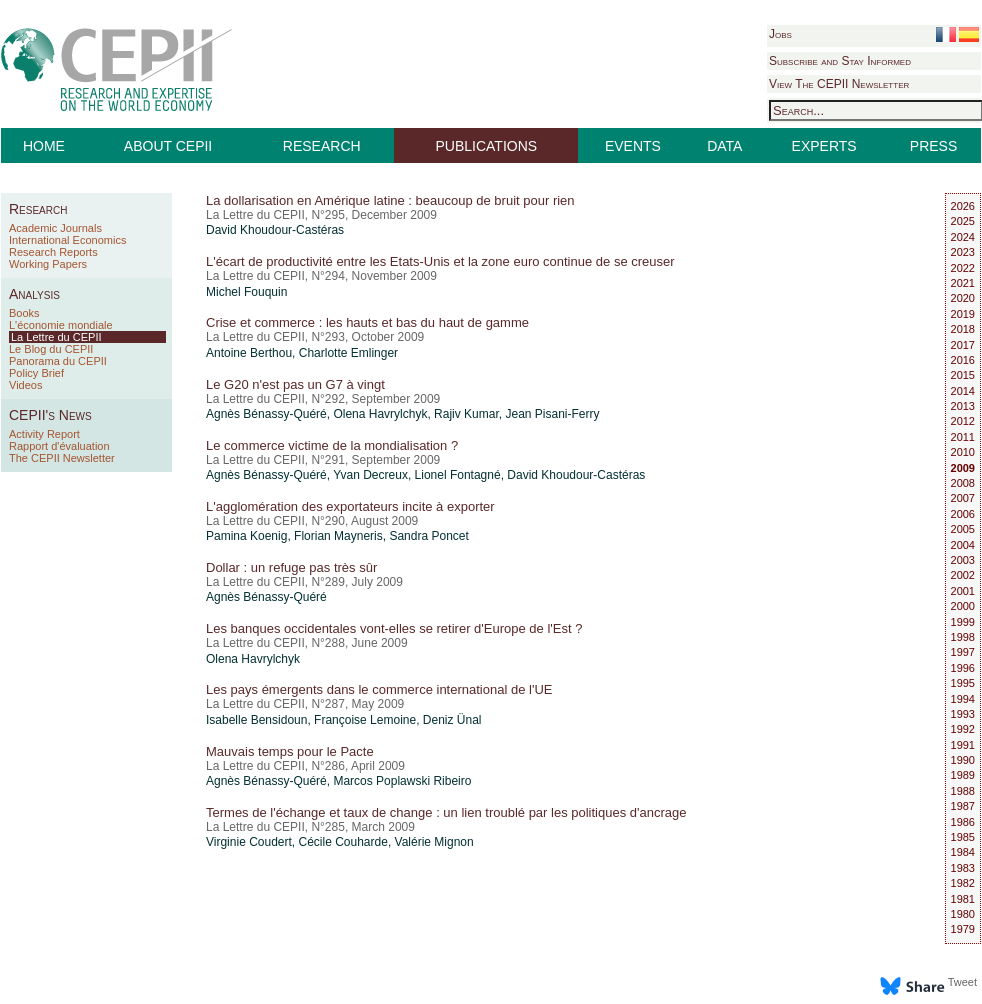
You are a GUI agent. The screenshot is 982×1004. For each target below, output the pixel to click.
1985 (963, 837)
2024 (963, 237)
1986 (963, 822)
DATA (724, 146)
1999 (963, 622)
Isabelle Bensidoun (256, 720)
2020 (963, 298)
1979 (963, 929)
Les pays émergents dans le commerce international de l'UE (379, 689)
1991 (963, 745)
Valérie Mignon (434, 842)
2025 (963, 221)
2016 (963, 360)
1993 (963, 714)
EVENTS (633, 146)
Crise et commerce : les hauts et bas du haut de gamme (367, 322)
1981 (963, 899)
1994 (963, 699)
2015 (963, 375)
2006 (963, 514)
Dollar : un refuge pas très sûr (291, 567)
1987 (963, 806)
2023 (963, 252)
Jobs (780, 34)
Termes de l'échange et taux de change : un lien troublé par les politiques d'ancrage (446, 812)
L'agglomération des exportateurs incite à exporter (350, 506)
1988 (963, 791)
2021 (963, 283)
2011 (963, 437)
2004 (963, 545)
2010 (963, 452)
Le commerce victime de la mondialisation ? (332, 445)
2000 (963, 606)
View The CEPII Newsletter (839, 84)
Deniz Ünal (452, 720)
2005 (963, 529)
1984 (963, 852)
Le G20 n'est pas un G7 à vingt (295, 384)
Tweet (962, 982)
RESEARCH (322, 146)
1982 (963, 883)
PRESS (933, 146)
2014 (963, 391)
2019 (963, 314)
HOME (44, 146)
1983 (963, 868)
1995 (963, 683)
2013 (963, 406)
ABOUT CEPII (168, 146)
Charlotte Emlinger (348, 353)
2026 (963, 206)
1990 (963, 760)
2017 (963, 345)
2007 (963, 498)
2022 (963, 268)
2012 (963, 421)
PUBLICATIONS (487, 146)
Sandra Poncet (428, 536)
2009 (963, 468)
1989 (963, 775)
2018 (963, 329)
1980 (963, 914)
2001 (963, 591)
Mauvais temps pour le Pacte (290, 751)
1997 (963, 652)
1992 (963, 729)
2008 (963, 483)
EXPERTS (824, 146)
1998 (963, 637)
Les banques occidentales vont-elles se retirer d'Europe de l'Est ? (394, 628)
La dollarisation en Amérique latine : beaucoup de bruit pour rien (390, 200)
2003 (963, 560)
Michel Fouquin (246, 292)
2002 (963, 575)
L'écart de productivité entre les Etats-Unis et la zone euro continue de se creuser (440, 261)
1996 (963, 668)
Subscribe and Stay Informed (840, 61)
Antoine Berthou (249, 353)
